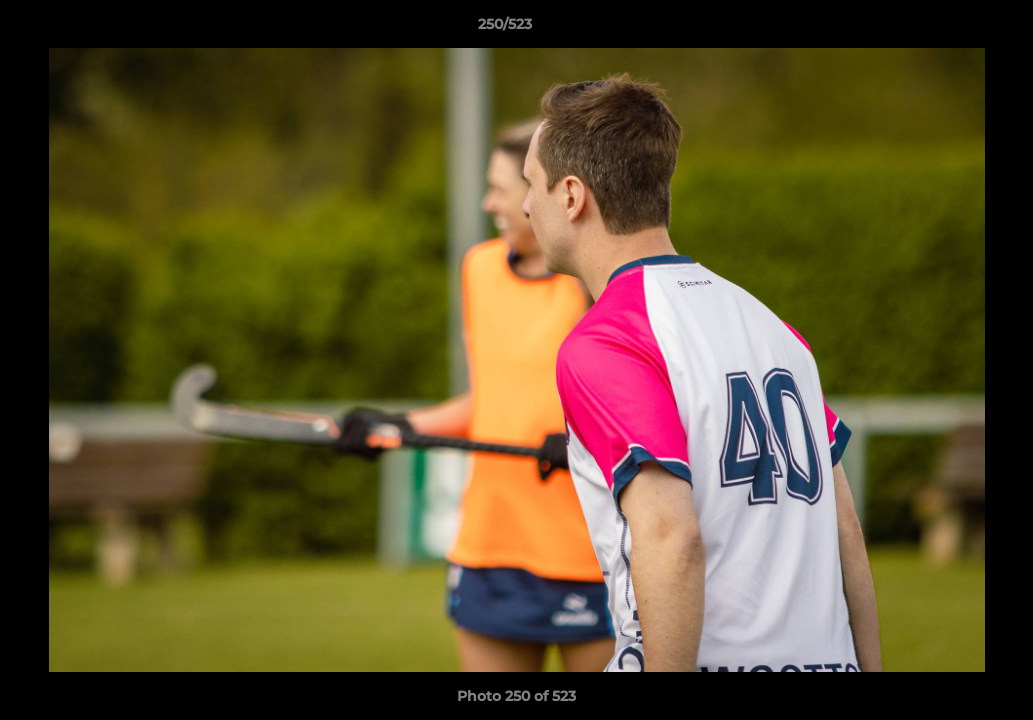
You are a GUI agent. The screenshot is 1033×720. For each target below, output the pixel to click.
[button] (949, 29)
